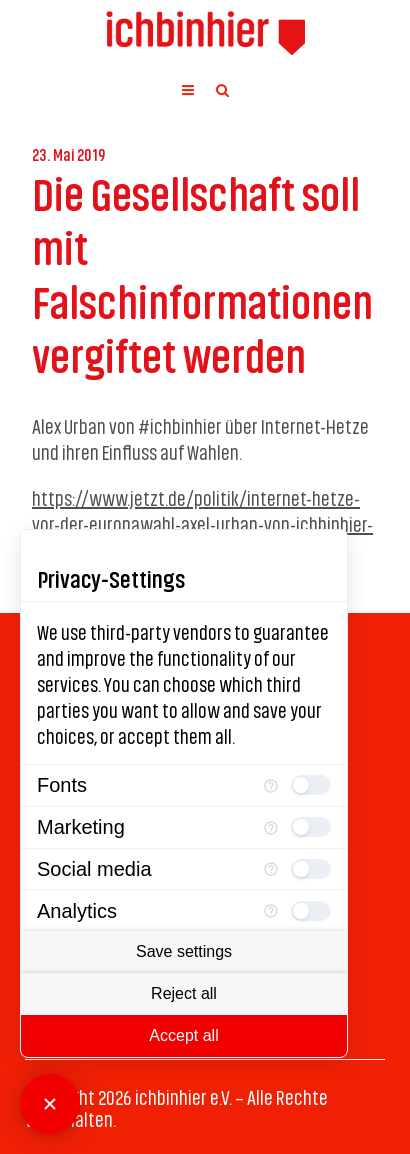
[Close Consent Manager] (50, 1104)
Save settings (184, 951)
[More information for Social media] (271, 869)
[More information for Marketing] (271, 827)
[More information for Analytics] (271, 910)
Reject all (184, 993)
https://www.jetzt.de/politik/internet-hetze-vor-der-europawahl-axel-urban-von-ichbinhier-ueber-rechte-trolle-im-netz (202, 523)
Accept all (183, 1035)
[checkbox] (311, 785)
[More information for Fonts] (271, 785)
